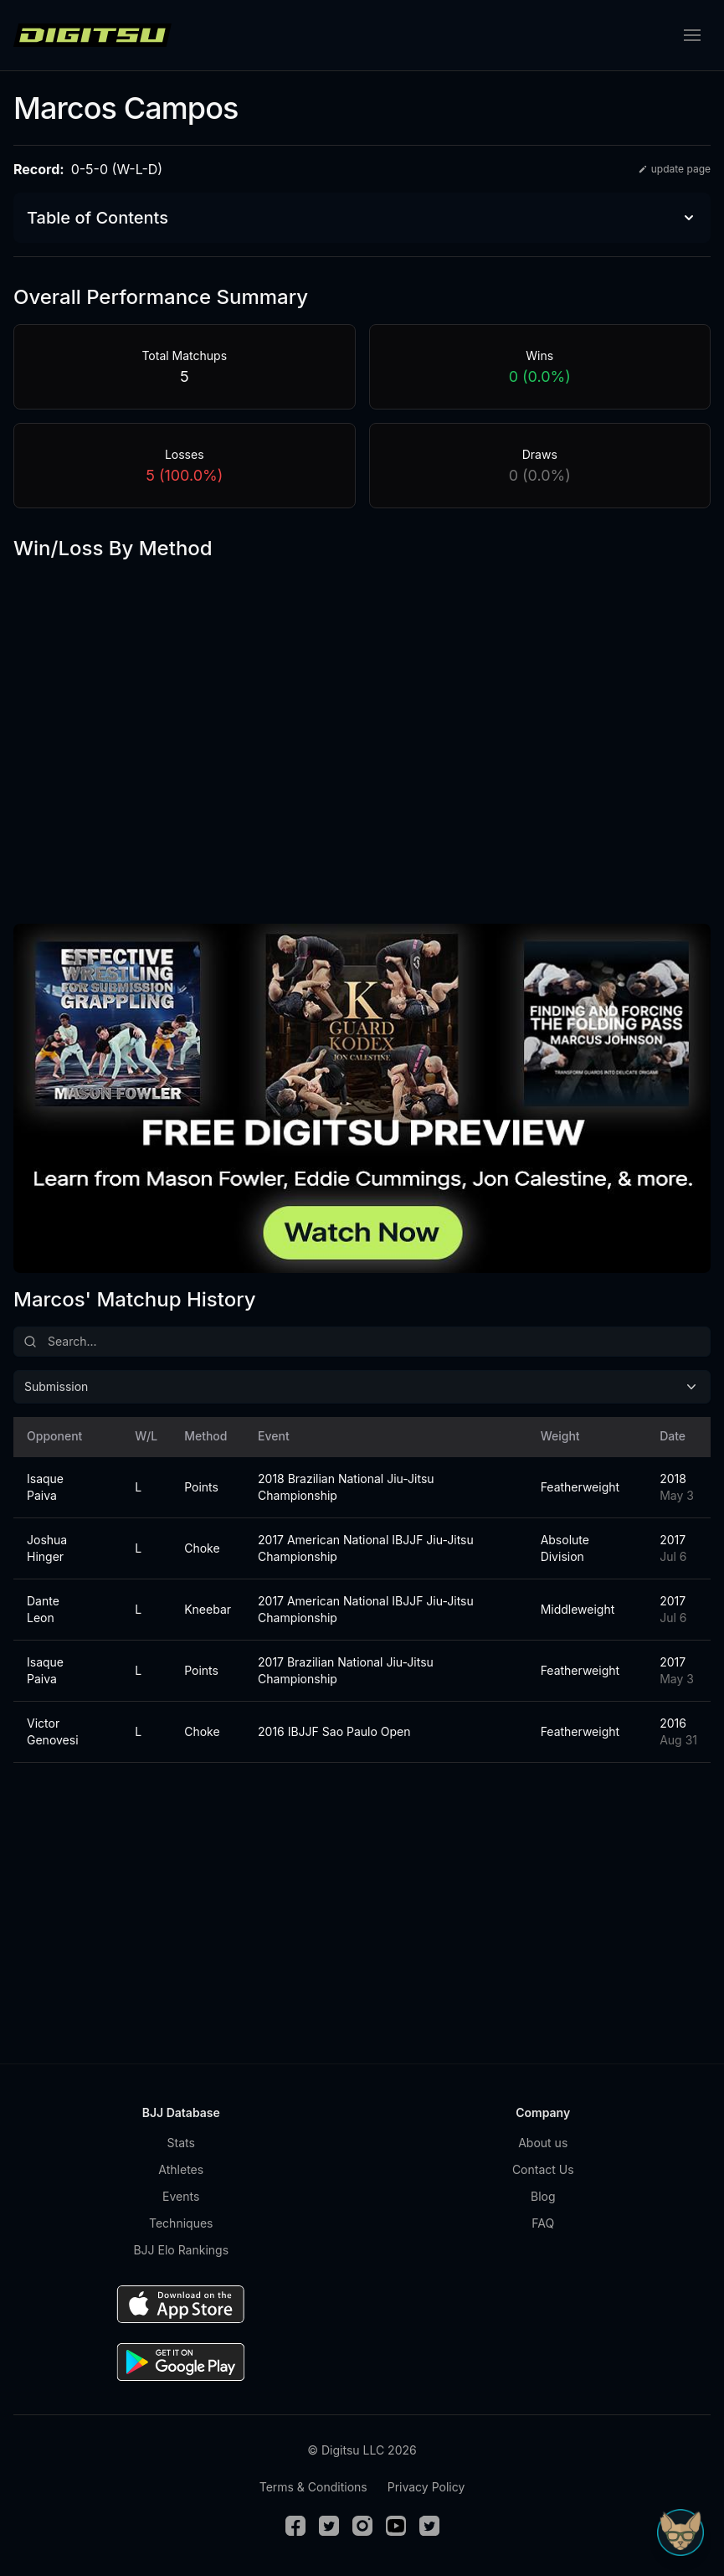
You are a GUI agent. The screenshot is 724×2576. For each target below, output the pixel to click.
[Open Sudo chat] (680, 2532)
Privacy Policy (426, 2487)
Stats (181, 2143)
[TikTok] (429, 2526)
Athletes (180, 2169)
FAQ (542, 2223)
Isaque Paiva (45, 1486)
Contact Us (543, 2169)
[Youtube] (396, 2526)
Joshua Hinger (47, 1548)
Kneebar (201, 1609)
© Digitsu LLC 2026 (361, 2450)
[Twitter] (329, 2526)
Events (180, 2196)
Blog (543, 2196)
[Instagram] (362, 2526)
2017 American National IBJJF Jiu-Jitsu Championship (366, 1548)
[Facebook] (295, 2526)
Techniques (181, 2223)
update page (674, 168)
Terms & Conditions (313, 2487)
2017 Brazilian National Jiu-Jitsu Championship (346, 1670)
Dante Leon (43, 1609)
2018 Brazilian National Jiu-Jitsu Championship (346, 1486)
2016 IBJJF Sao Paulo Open (334, 1731)
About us (542, 2143)
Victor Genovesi (53, 1731)
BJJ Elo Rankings (180, 2250)
